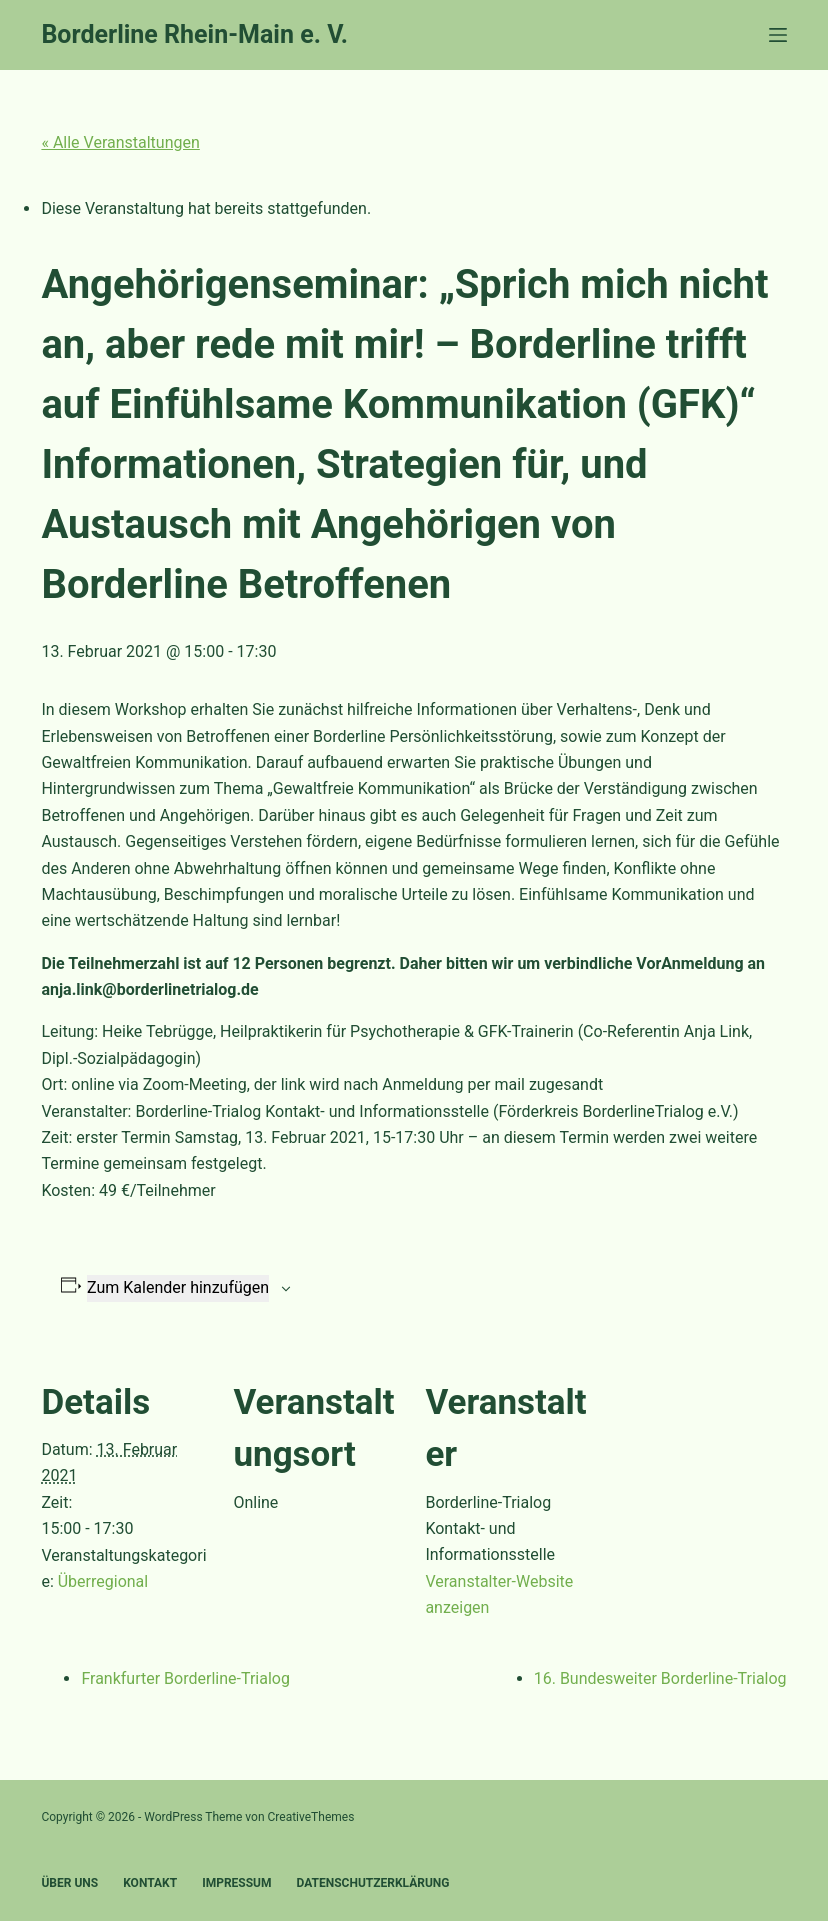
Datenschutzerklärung (373, 1883)
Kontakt (150, 1883)
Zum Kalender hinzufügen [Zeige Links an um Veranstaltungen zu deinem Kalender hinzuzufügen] (178, 1287)
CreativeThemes (311, 1817)
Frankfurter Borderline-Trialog (185, 1678)
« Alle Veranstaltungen (120, 142)
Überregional (103, 1581)
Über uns (69, 1883)
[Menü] (778, 35)
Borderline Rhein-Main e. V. (194, 34)
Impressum (236, 1883)
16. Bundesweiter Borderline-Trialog (660, 1678)
